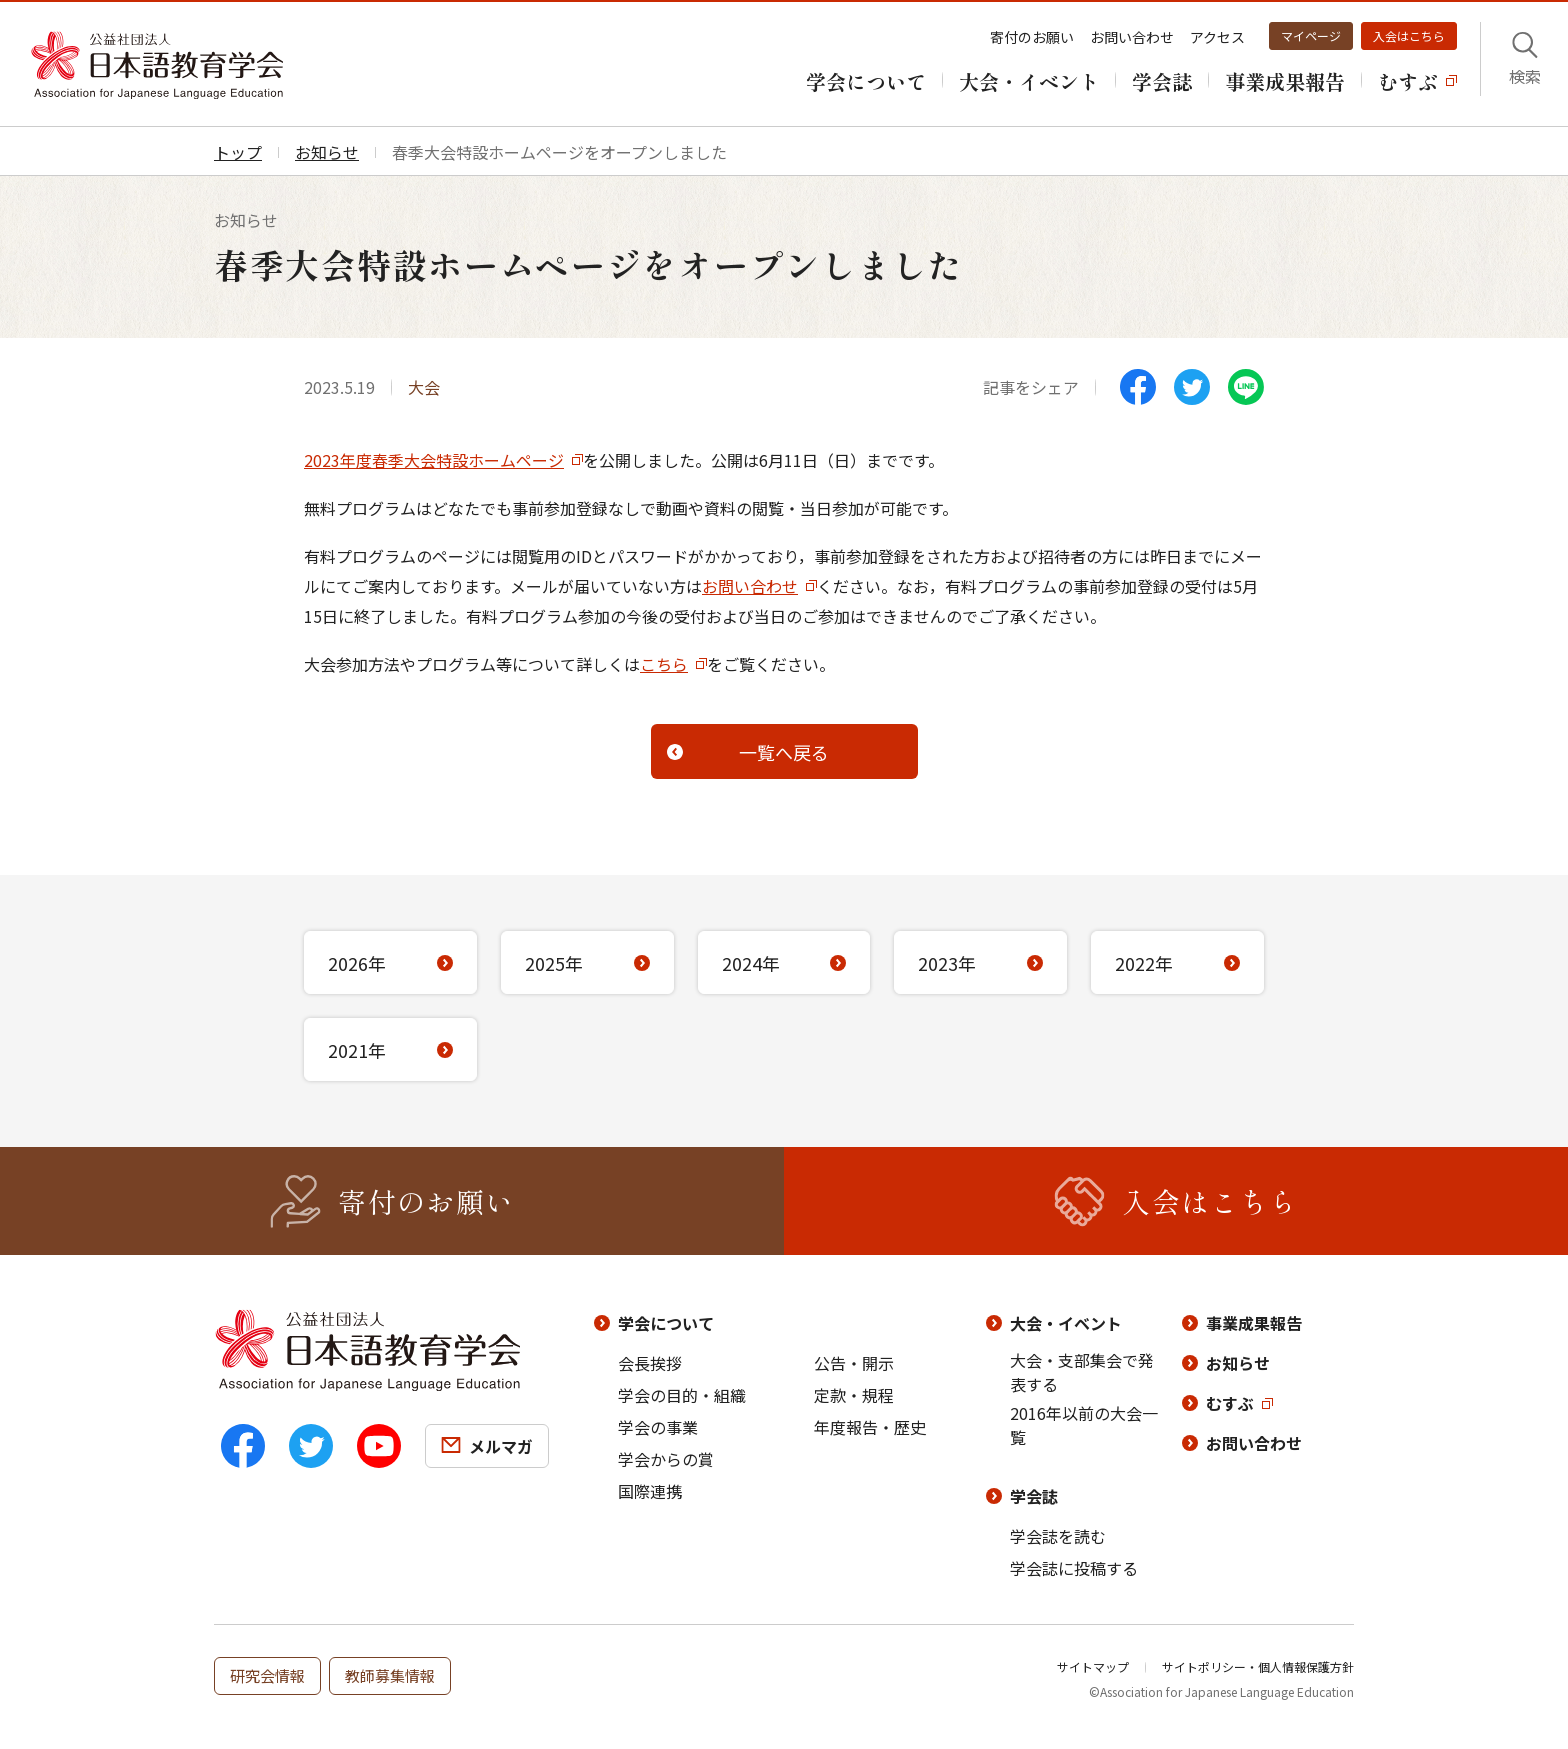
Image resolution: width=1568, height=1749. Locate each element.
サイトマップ (1093, 1666)
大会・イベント (1066, 1323)
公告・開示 (854, 1363)
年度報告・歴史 (870, 1427)
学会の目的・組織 (682, 1395)
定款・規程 (854, 1395)
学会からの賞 (666, 1459)
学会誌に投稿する (1074, 1568)
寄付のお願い (1032, 37)
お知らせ (1238, 1363)
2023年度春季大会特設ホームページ (434, 460)
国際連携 (650, 1491)
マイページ (1311, 35)
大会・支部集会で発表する (1082, 1372)
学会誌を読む (1058, 1536)
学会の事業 (658, 1427)
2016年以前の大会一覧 (1084, 1425)
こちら (664, 664)
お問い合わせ (1132, 37)
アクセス (1217, 37)
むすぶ (1230, 1403)
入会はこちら (1409, 35)
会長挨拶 (650, 1363)
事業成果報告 (1254, 1323)
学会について (666, 1323)
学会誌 (1034, 1496)
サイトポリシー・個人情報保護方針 (1258, 1666)
